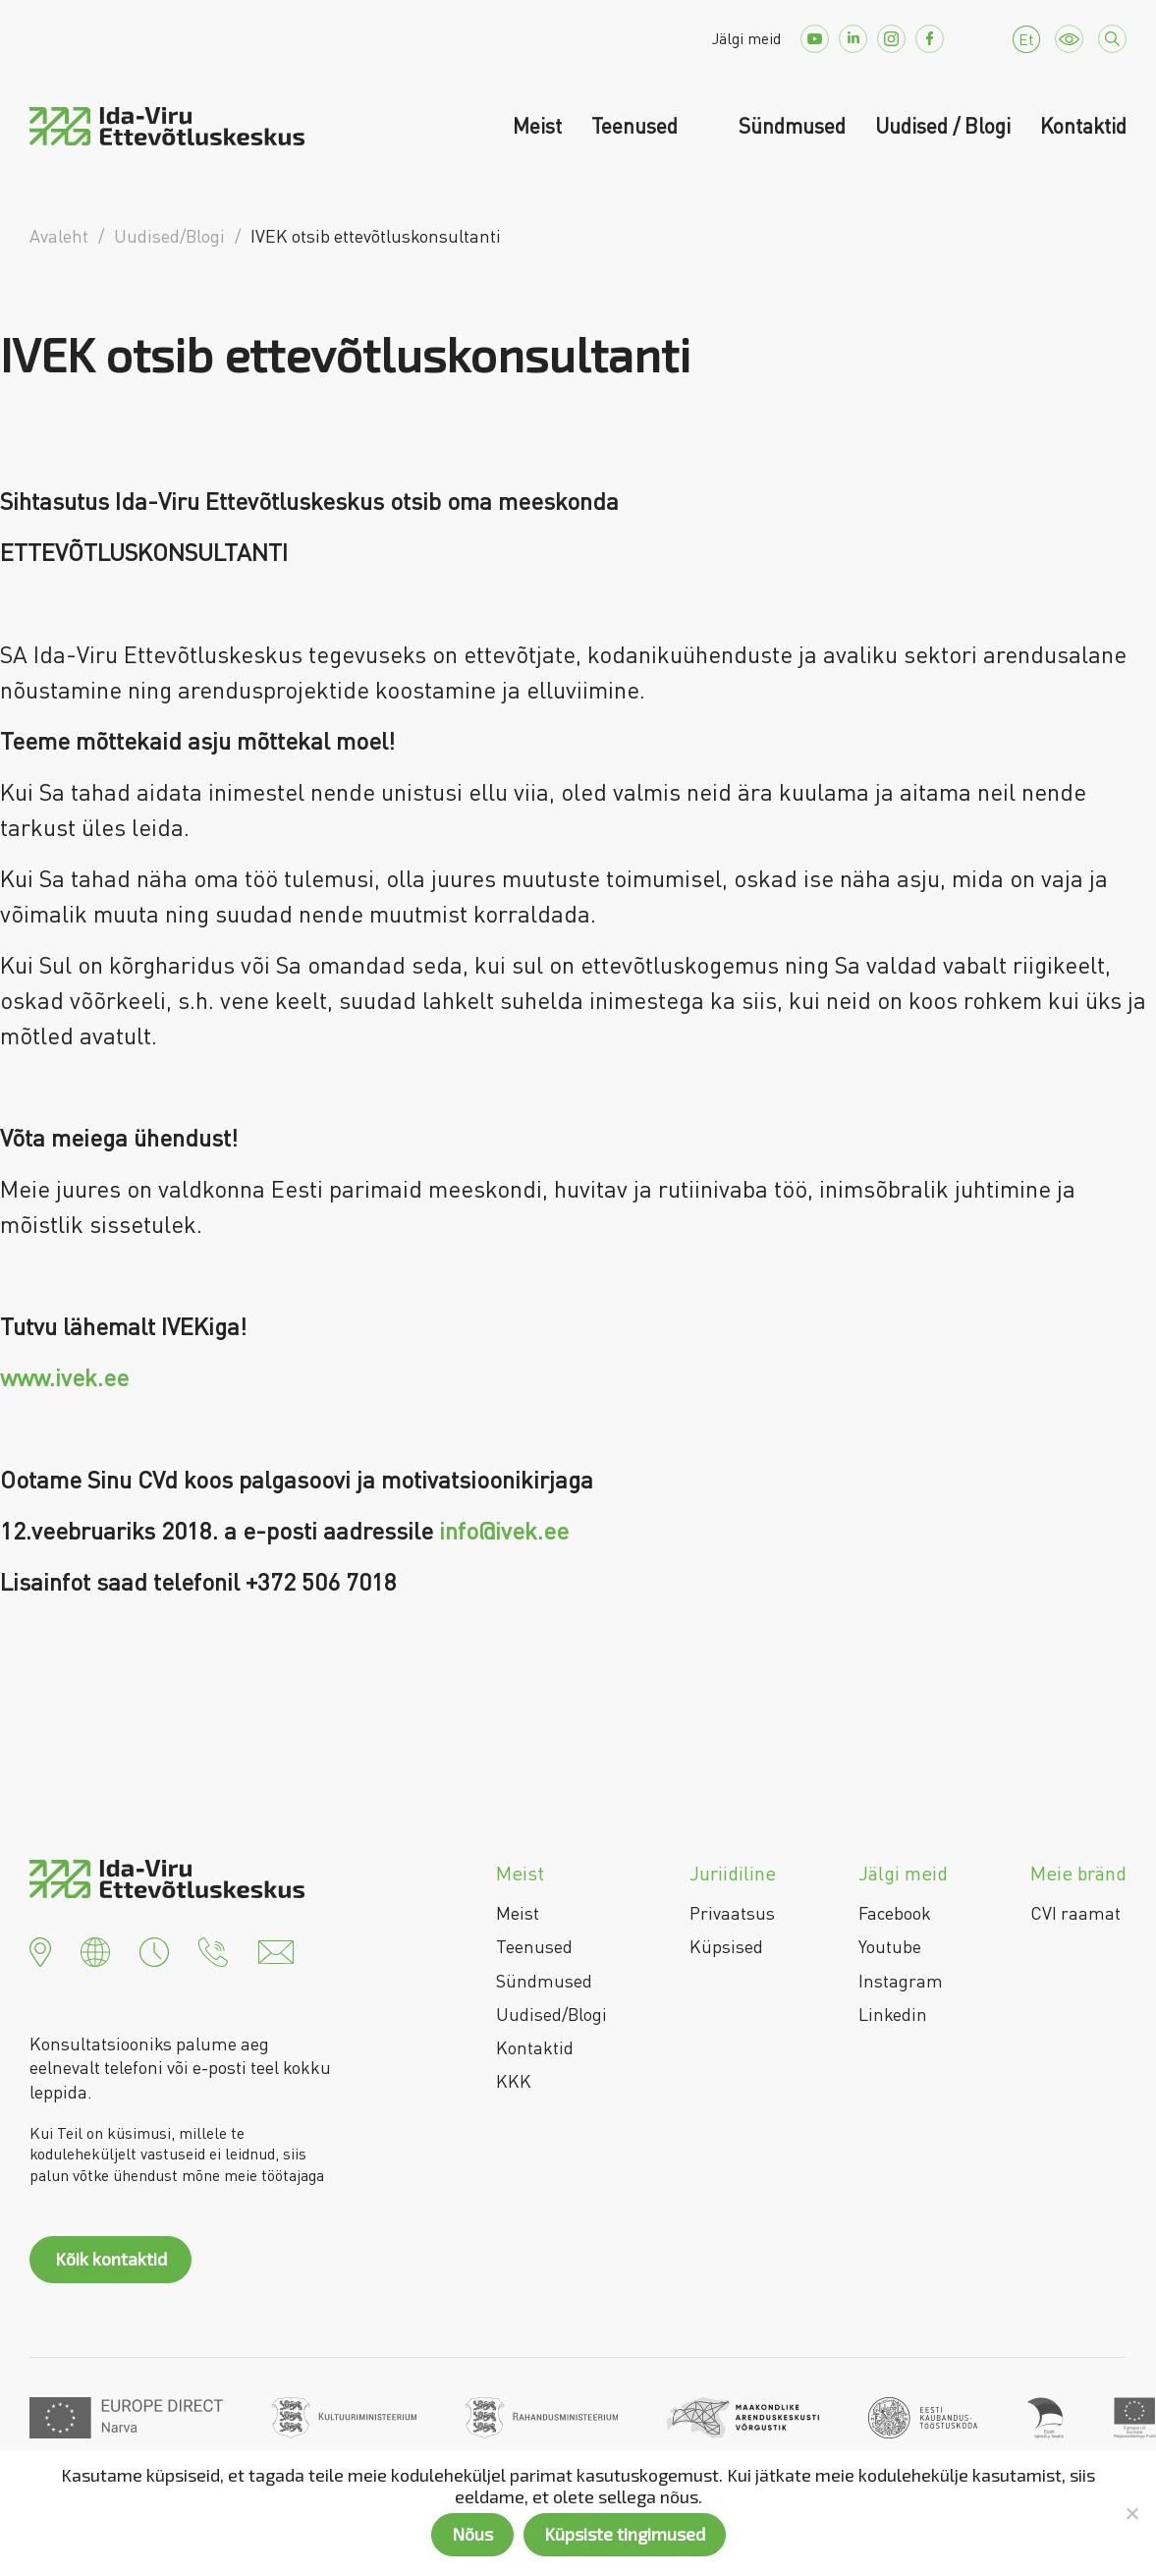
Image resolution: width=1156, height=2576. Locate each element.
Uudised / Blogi (943, 126)
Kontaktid (1083, 126)
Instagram (900, 1980)
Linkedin (892, 2014)
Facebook (894, 1913)
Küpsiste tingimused (624, 2534)
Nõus (472, 2534)
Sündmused (792, 126)
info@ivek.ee (504, 1530)
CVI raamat (1075, 1913)
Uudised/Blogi (551, 2014)
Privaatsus (732, 1913)
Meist (537, 126)
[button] (40, 1949)
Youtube (889, 1946)
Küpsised (726, 1946)
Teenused (637, 126)
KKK (513, 2081)
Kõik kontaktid (111, 2258)
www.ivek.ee (64, 1377)
